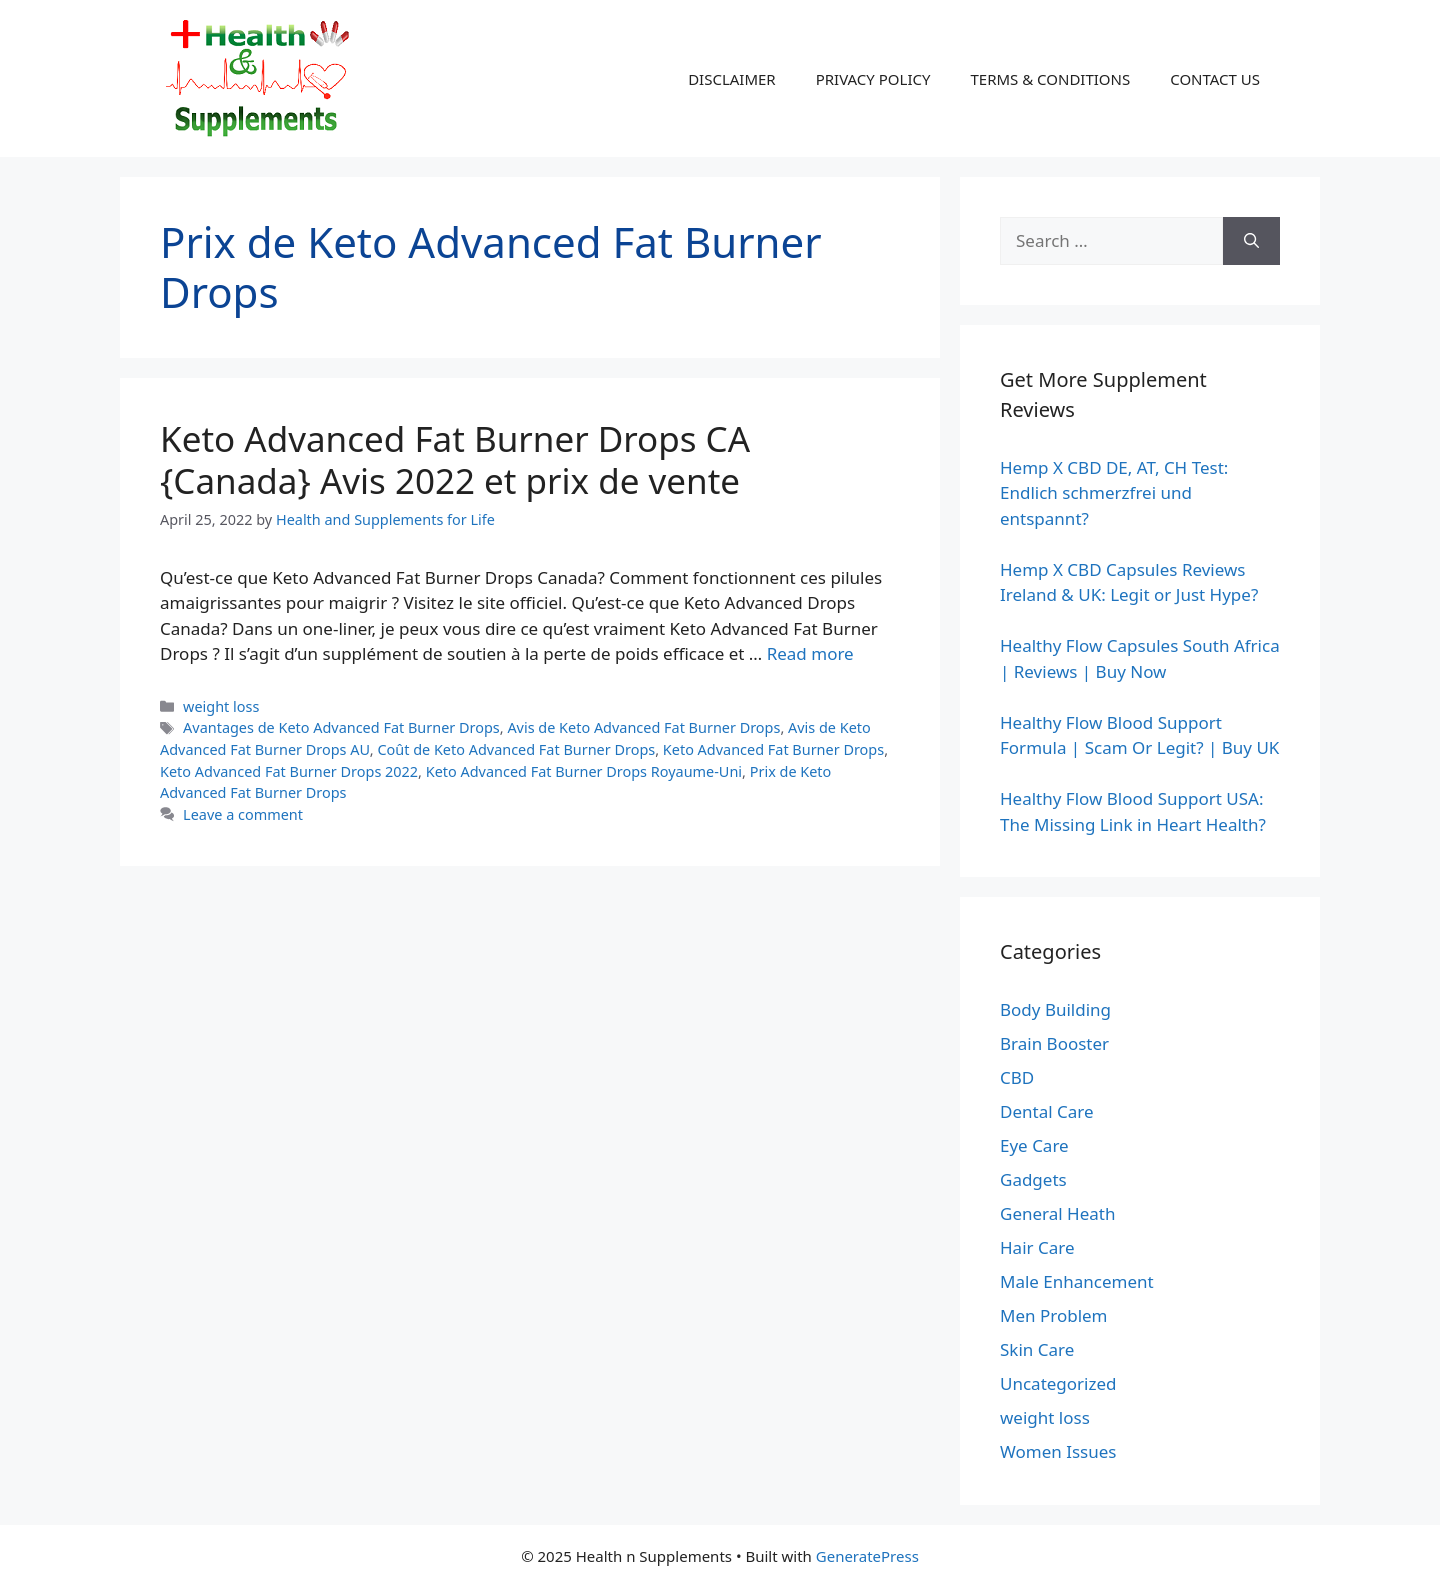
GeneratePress (867, 1556)
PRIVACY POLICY (873, 79)
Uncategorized (1058, 1383)
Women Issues (1058, 1451)
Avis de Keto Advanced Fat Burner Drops (643, 727)
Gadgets (1033, 1179)
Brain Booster (1054, 1043)
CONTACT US (1215, 79)
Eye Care (1034, 1145)
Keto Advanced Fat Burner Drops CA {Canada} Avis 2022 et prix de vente (455, 459)
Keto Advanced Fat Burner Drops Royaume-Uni (584, 771)
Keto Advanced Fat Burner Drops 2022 (289, 771)
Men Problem (1054, 1315)
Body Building (1055, 1009)
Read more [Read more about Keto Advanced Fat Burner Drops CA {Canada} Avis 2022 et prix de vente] (810, 653)
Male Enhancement (1077, 1281)
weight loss (221, 706)
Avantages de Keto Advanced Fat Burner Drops (341, 727)
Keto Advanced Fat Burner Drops (773, 749)
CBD (1017, 1077)
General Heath (1057, 1213)
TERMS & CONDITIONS (1050, 79)
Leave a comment (243, 814)
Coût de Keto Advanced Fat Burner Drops (516, 749)
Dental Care (1047, 1111)
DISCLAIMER (732, 79)
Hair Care (1037, 1247)
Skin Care (1037, 1349)
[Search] (1251, 241)
